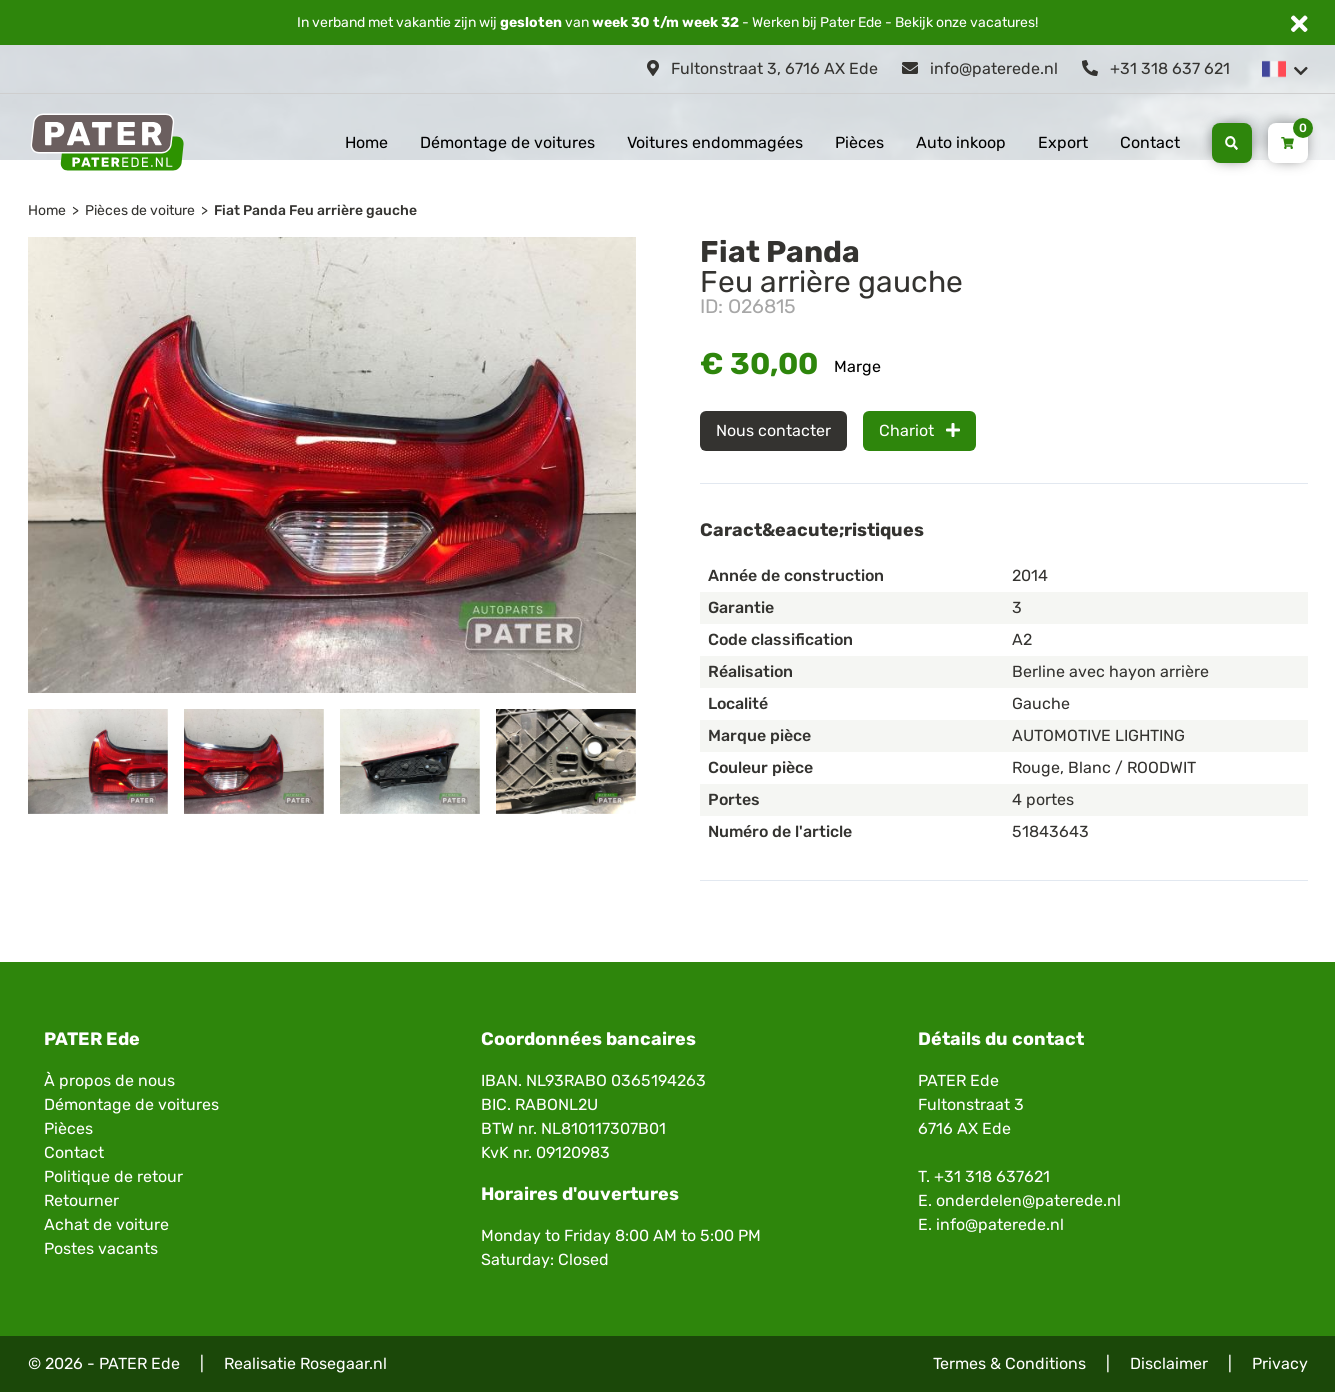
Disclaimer (1169, 1363)
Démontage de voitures (507, 142)
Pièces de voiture (140, 210)
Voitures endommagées (715, 142)
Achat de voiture (106, 1224)
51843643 (1050, 831)
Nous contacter (773, 430)
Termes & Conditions (1009, 1363)
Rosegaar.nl (343, 1363)
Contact (1150, 142)
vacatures (1002, 22)
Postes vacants (101, 1248)
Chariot (919, 430)
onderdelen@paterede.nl (1028, 1200)
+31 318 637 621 (1156, 68)
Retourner (81, 1200)
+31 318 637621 (992, 1176)
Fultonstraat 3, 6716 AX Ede (762, 68)
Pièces (859, 142)
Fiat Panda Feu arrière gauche (315, 210)
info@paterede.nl (980, 68)
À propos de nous (109, 1080)
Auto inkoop (961, 142)
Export (1063, 142)
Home (366, 142)
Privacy (1280, 1363)
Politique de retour (113, 1176)
